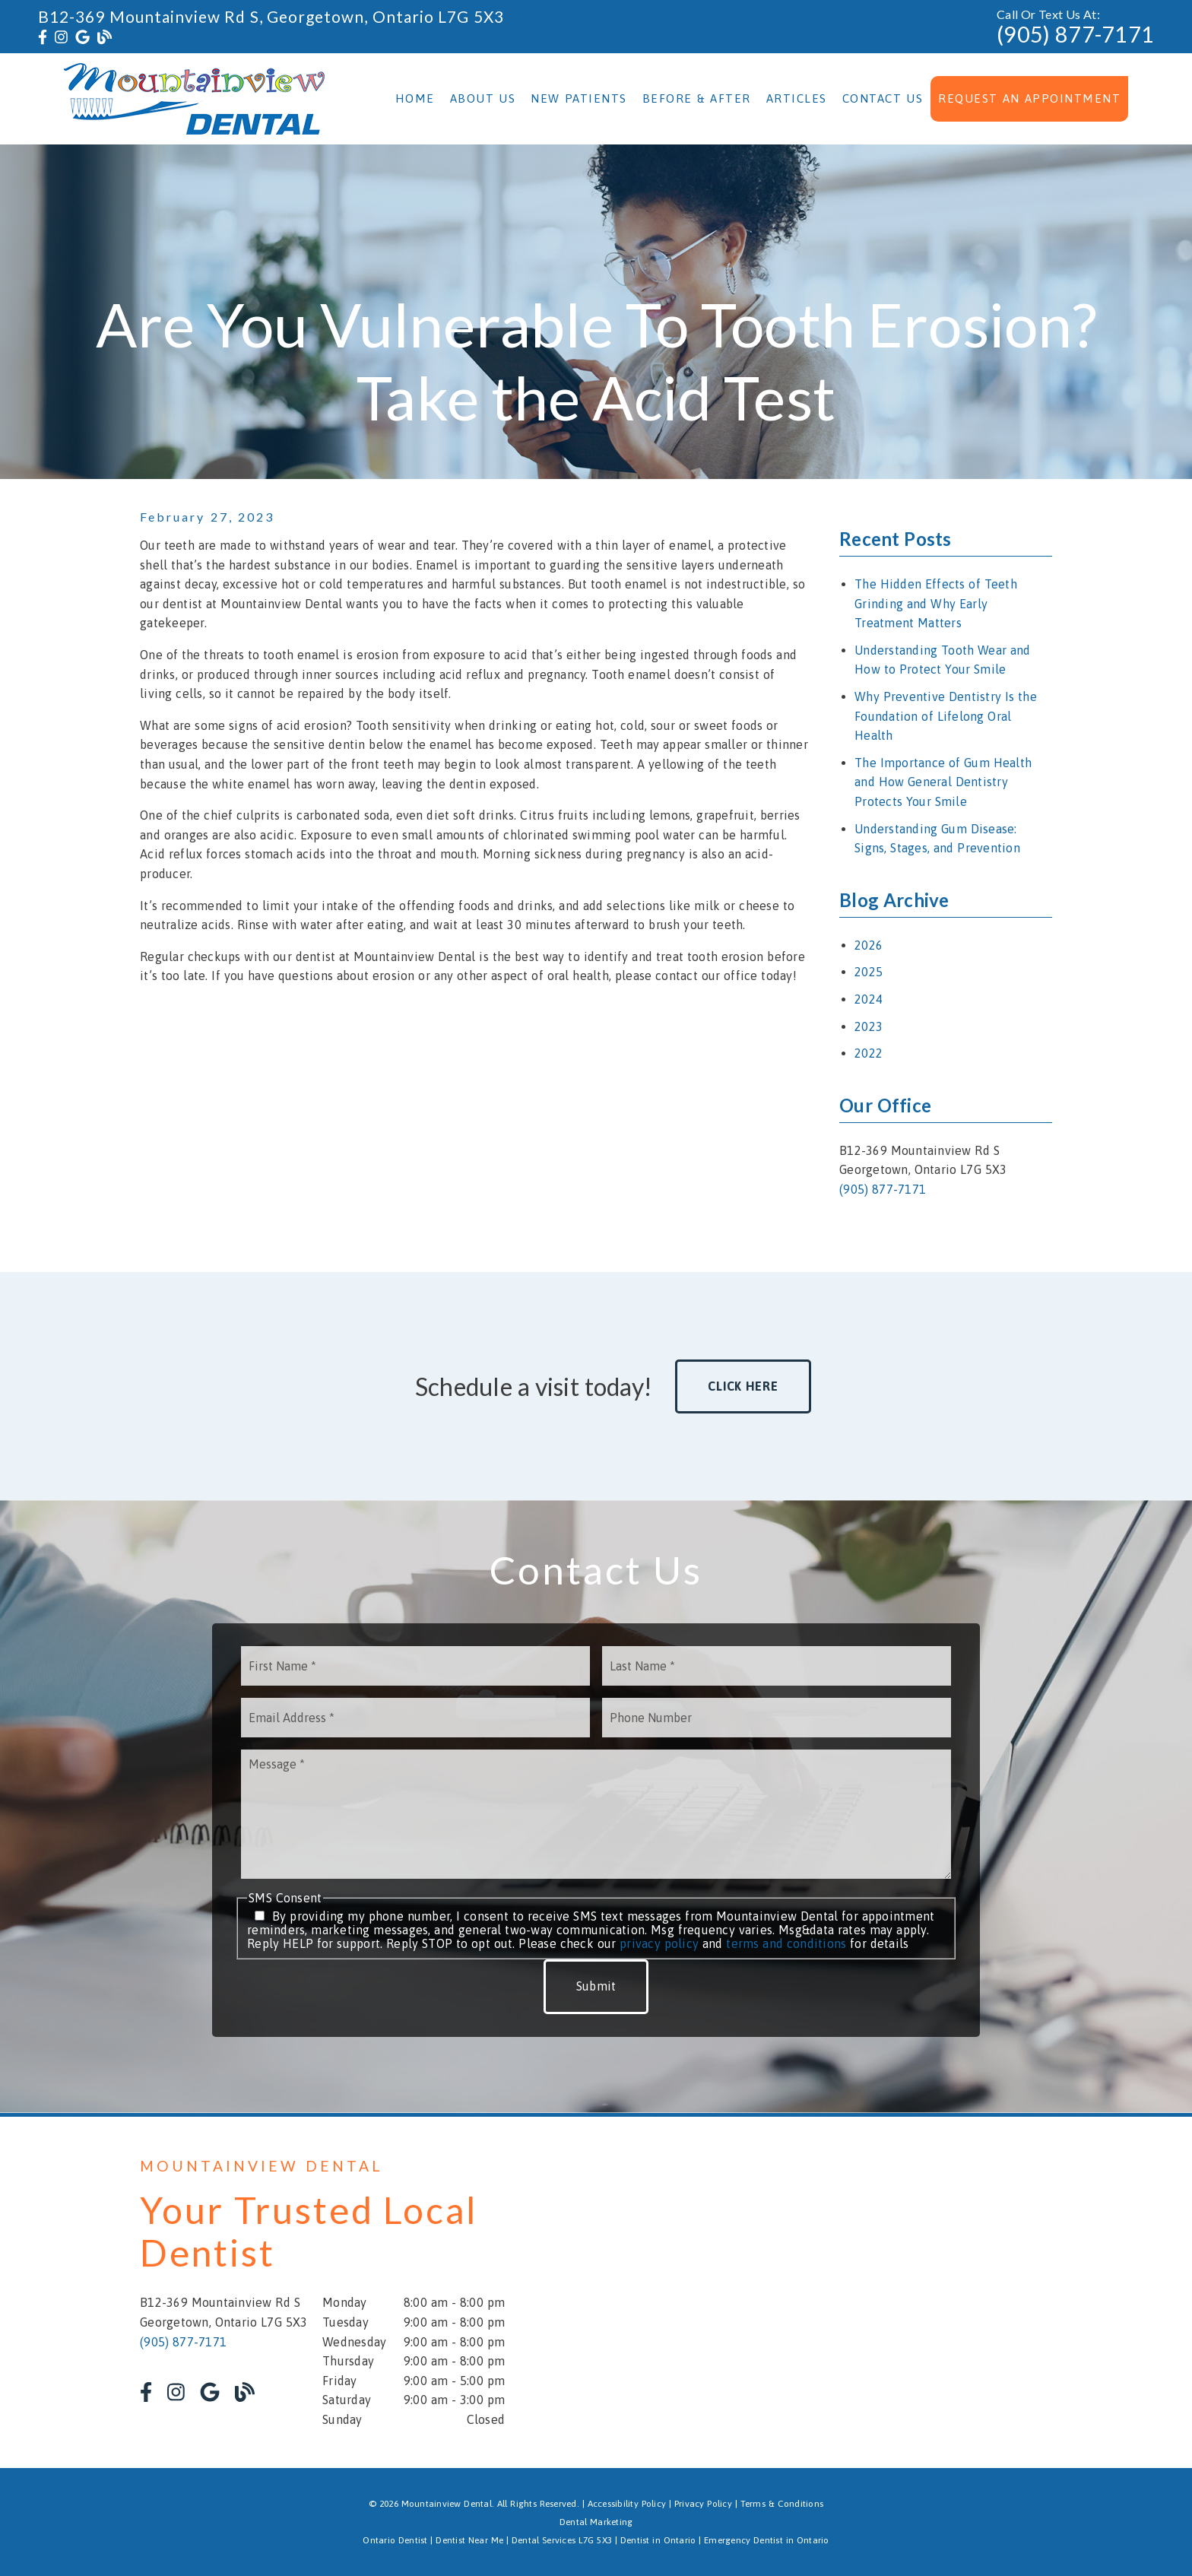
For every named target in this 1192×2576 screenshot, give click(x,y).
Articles (796, 98)
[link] (42, 37)
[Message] (596, 1814)
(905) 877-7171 (1075, 34)
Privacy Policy (703, 2503)
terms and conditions (786, 1943)
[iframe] (869, 2292)
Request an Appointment (1029, 98)
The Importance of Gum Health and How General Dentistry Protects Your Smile (943, 782)
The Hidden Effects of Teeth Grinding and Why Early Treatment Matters (935, 603)
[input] (415, 1666)
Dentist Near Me (469, 2540)
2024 (868, 999)
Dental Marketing (596, 2522)
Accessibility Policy (627, 2503)
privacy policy (659, 1943)
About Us (483, 98)
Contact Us (883, 98)
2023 (868, 1026)
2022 (868, 1053)
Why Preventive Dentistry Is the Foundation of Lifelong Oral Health (945, 716)
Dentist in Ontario (658, 2540)
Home (415, 98)
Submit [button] (596, 1986)
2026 (868, 945)
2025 (868, 972)
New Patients (579, 98)
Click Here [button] (743, 1386)
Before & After (696, 98)
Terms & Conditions (782, 2503)
